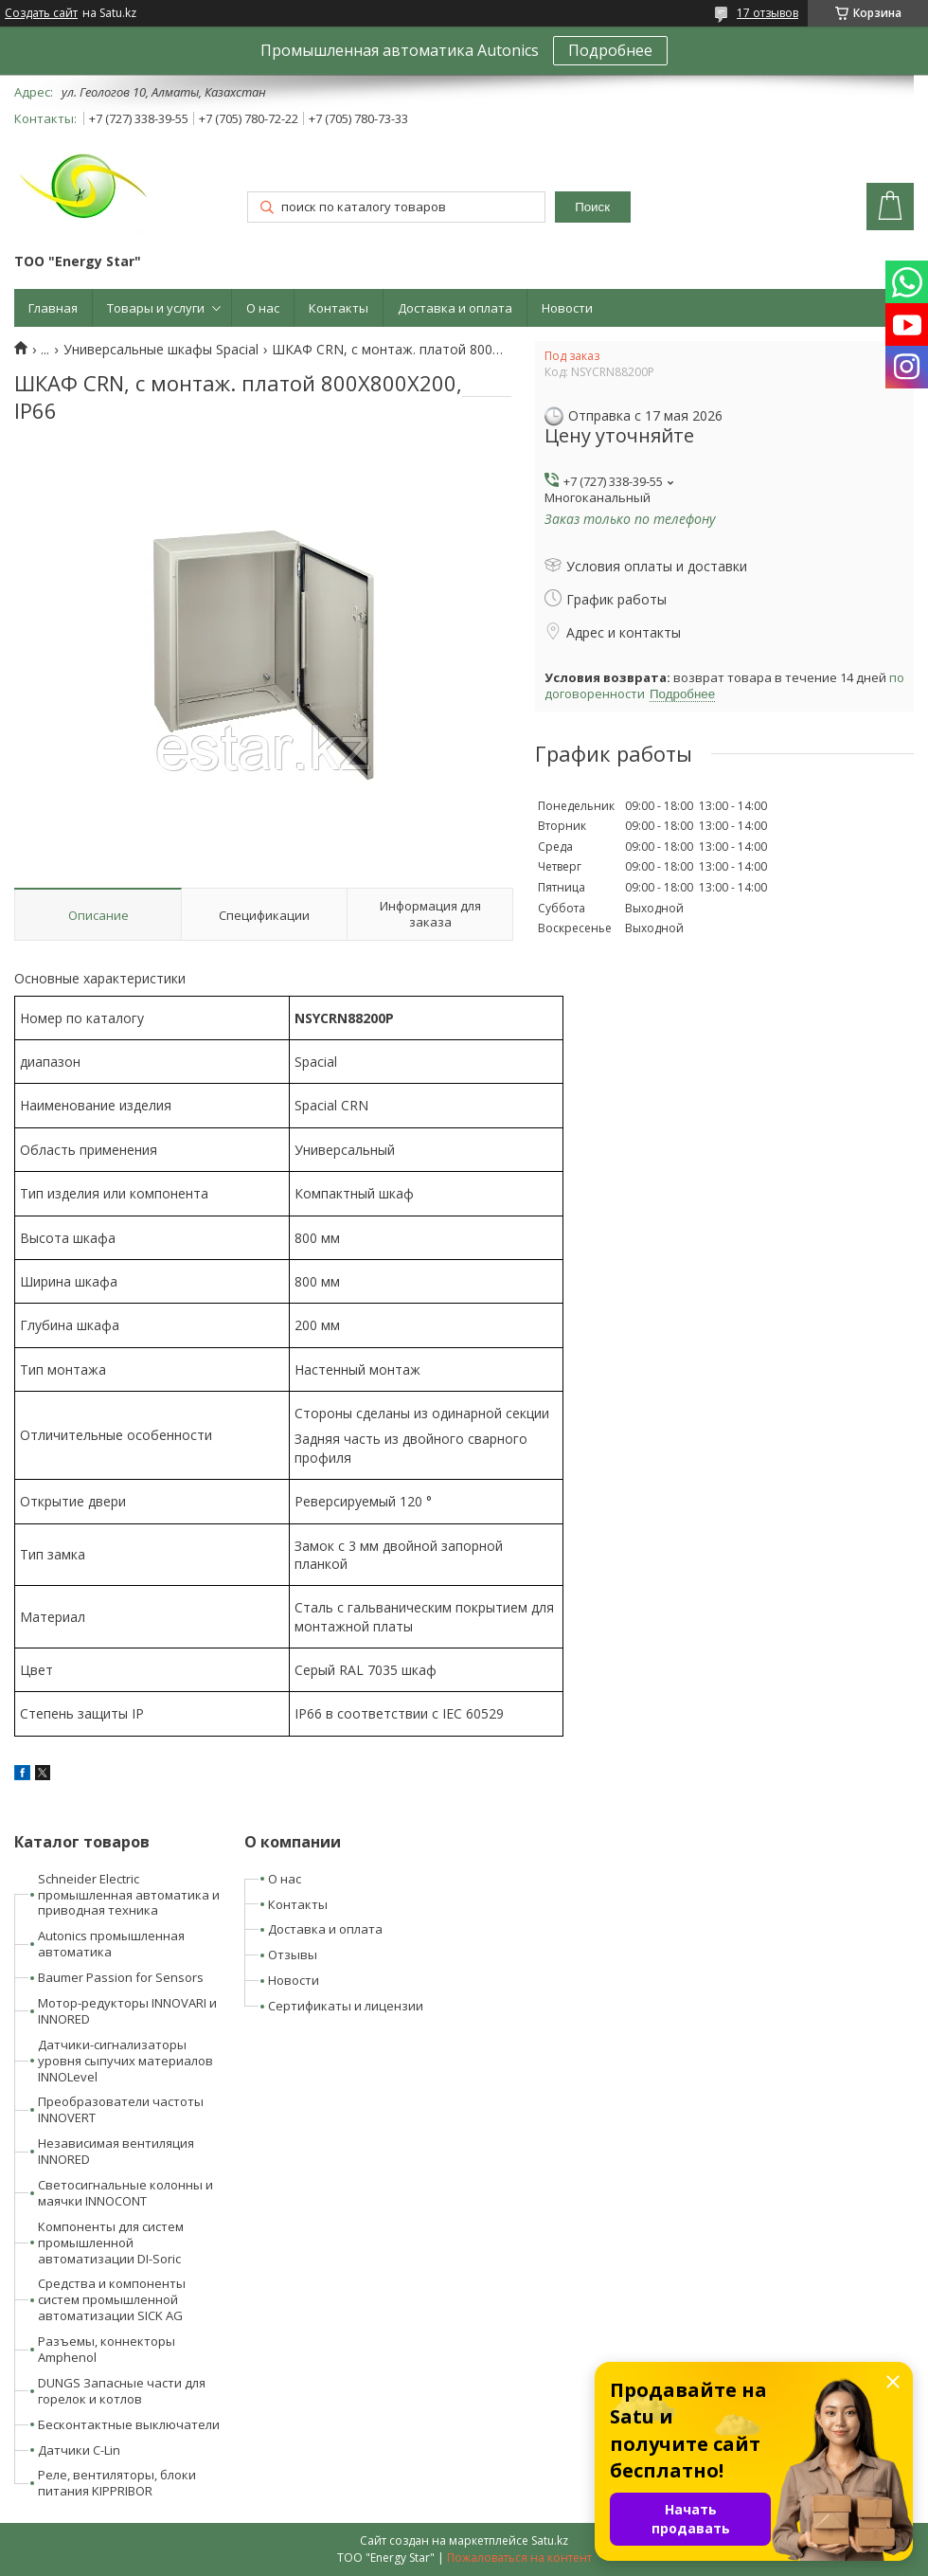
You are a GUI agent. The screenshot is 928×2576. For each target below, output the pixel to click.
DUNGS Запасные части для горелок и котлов (121, 2390)
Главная (53, 307)
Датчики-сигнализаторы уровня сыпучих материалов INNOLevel (125, 2060)
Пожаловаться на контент (519, 2557)
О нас (262, 307)
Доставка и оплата (455, 307)
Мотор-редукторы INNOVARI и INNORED (127, 2010)
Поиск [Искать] (592, 207)
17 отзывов (767, 13)
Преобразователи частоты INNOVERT (121, 2109)
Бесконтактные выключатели (129, 2424)
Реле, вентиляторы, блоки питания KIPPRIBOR (117, 2482)
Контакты (338, 307)
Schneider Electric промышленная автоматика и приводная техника (129, 1894)
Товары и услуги (156, 307)
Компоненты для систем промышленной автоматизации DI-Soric (111, 2242)
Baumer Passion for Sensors (121, 1977)
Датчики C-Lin (79, 2450)
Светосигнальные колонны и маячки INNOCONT (125, 2192)
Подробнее (610, 50)
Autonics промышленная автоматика (111, 1943)
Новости (567, 307)
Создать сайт (41, 13)
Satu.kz (549, 2540)
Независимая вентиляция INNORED (116, 2151)
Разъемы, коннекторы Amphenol (106, 2349)
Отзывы (292, 1954)
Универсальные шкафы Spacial (161, 349)
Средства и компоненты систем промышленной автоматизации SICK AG (112, 2299)
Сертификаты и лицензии (345, 2005)
